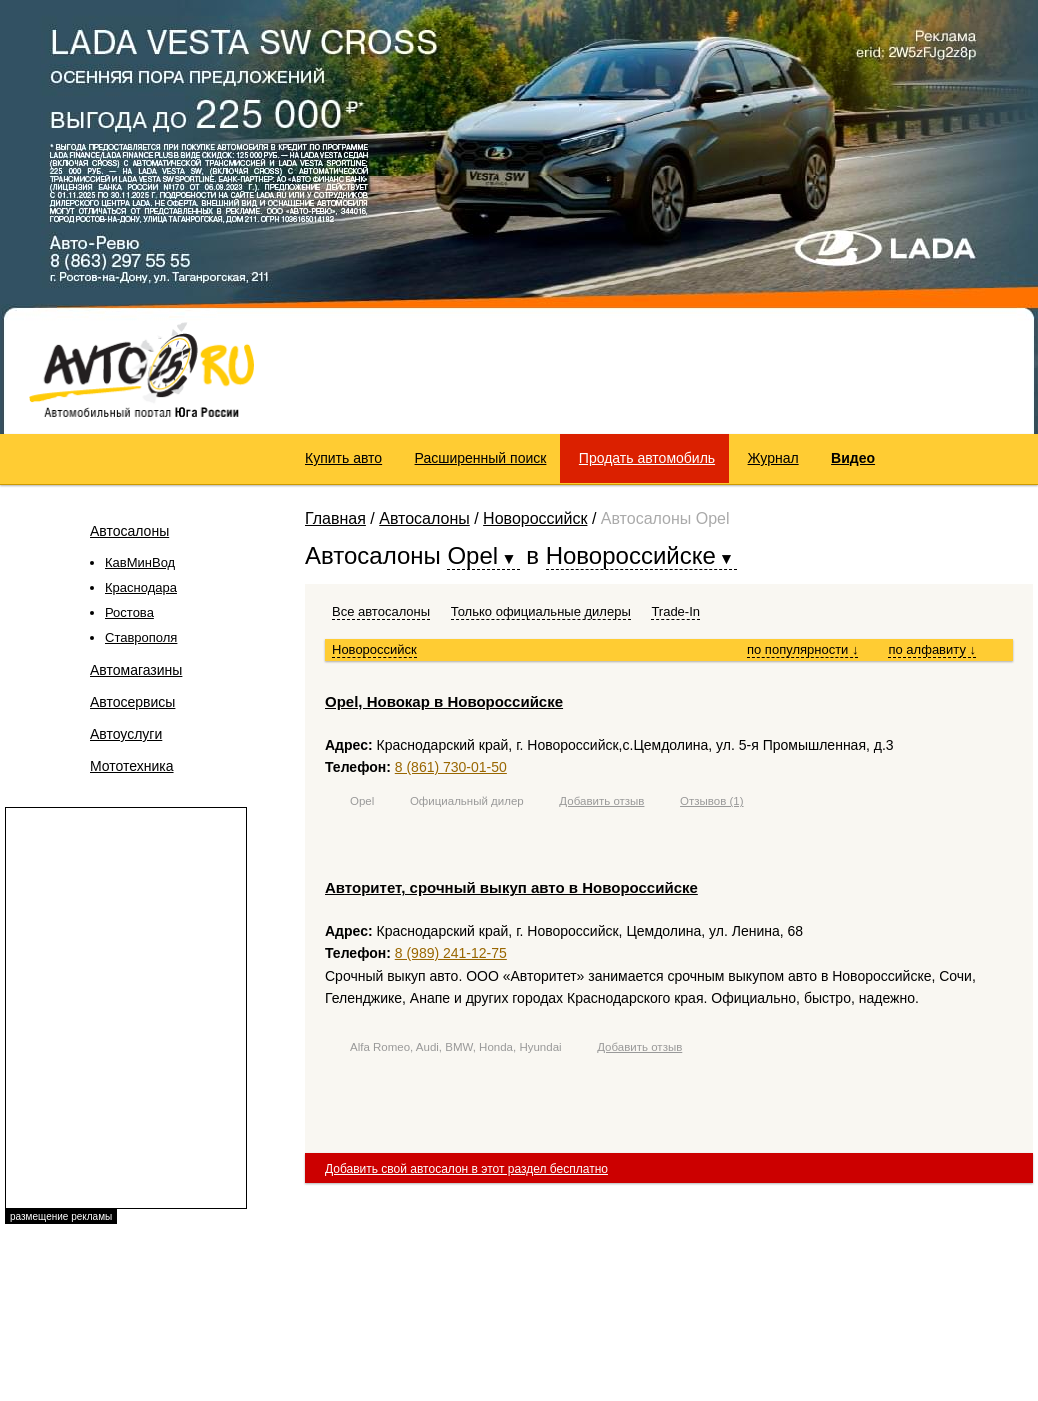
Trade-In (675, 611)
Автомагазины (136, 670)
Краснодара (141, 587)
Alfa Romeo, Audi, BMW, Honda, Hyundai (456, 1047)
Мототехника (132, 766)
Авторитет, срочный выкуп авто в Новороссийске (511, 887)
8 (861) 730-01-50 (451, 767)
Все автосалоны (381, 611)
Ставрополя (141, 637)
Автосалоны (129, 531)
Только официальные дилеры (541, 611)
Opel (362, 801)
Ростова (129, 612)
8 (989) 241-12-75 (451, 953)
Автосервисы (132, 702)
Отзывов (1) (712, 801)
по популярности (803, 649)
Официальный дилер (467, 801)
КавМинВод (140, 562)
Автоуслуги (126, 734)
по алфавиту (932, 649)
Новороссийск (535, 518)
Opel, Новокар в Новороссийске (444, 701)
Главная (335, 518)
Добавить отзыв (601, 801)
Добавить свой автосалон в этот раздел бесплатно (466, 1169)
